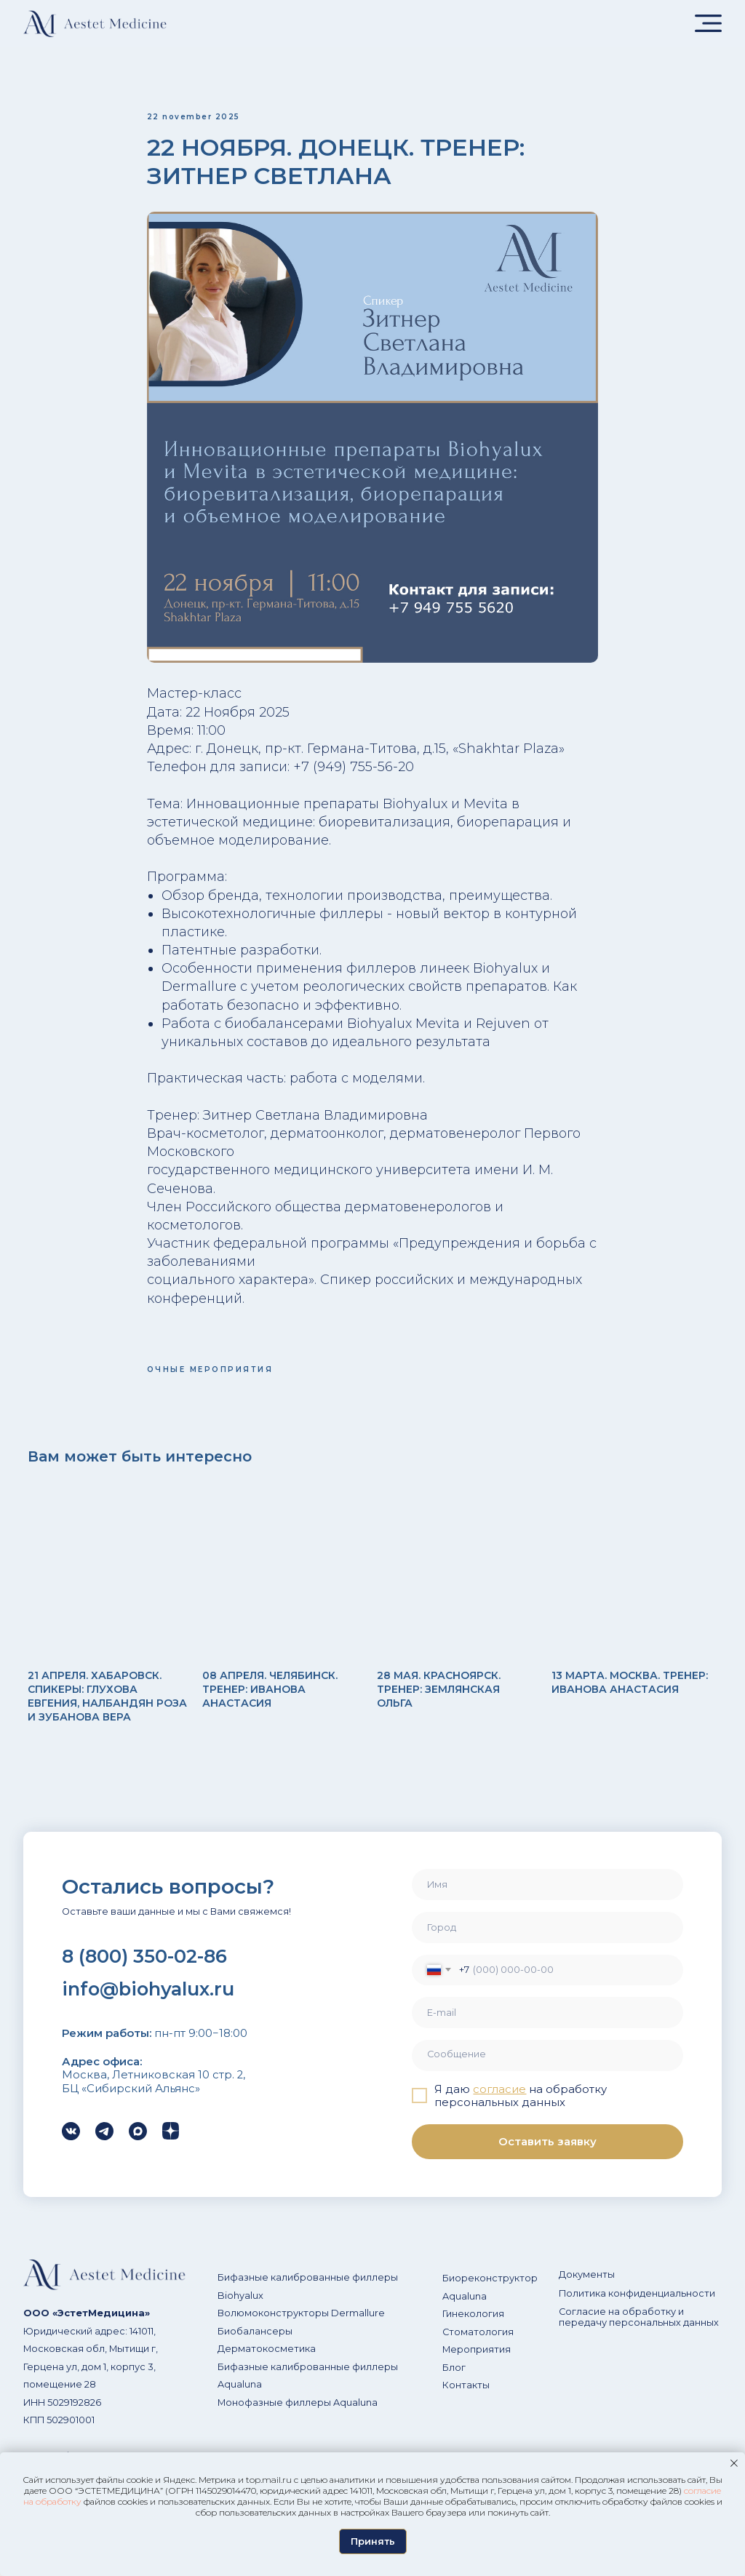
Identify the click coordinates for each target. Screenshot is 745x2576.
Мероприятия (476, 2363)
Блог (454, 2380)
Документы (587, 2288)
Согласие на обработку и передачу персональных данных (639, 2331)
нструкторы (299, 2326)
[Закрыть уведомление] (734, 2463)
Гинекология (473, 2327)
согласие (499, 2102)
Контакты (466, 2398)
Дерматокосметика (267, 2362)
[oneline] (547, 1940)
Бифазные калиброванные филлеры (308, 2291)
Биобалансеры (255, 2344)
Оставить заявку (547, 2154)
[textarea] (547, 2068)
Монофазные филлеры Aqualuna (298, 2415)
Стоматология (478, 2345)
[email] (547, 2026)
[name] (547, 1898)
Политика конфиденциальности (637, 2306)
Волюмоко (244, 2326)
